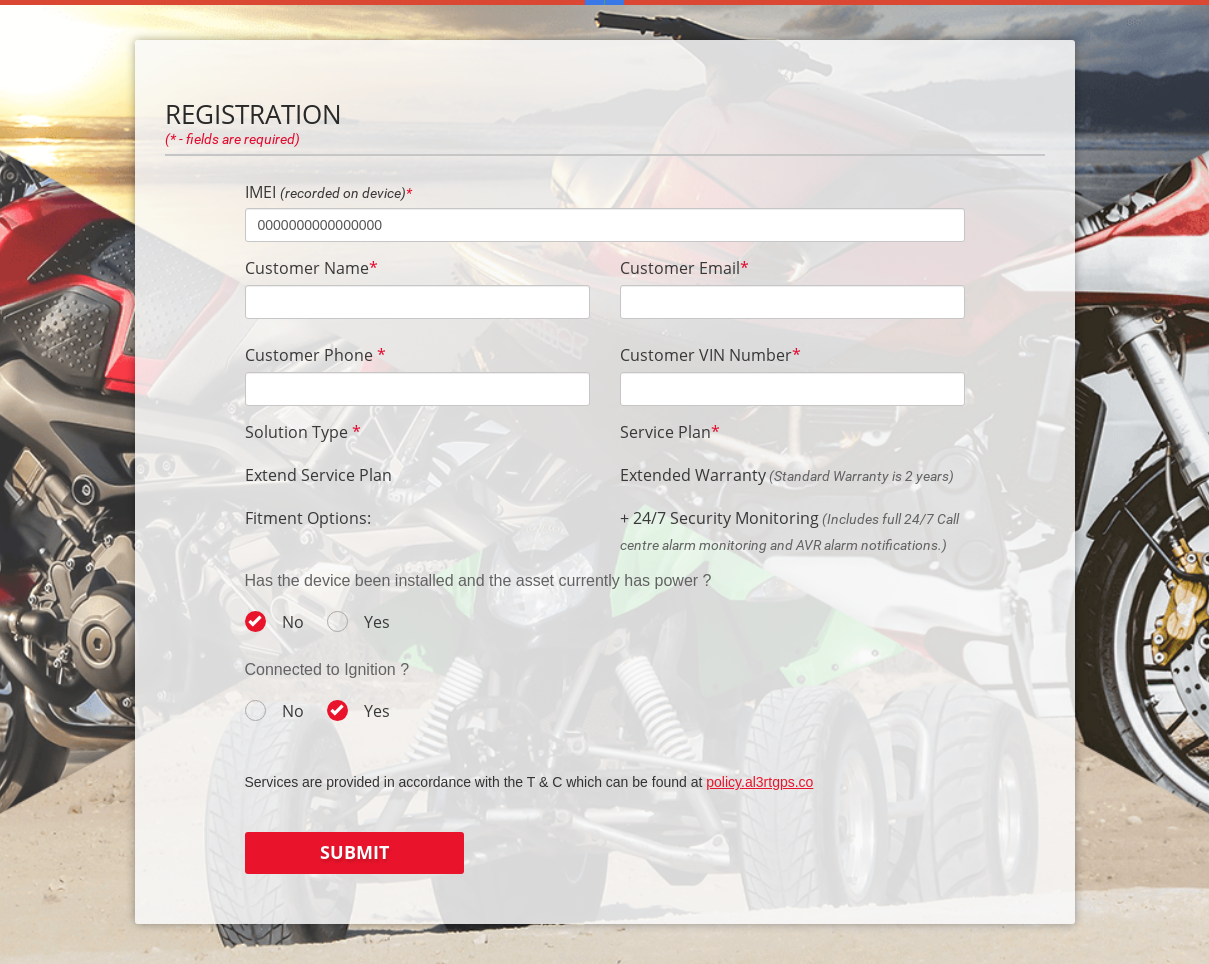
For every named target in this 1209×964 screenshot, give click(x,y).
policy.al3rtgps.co (759, 782)
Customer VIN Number (710, 355)
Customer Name (311, 268)
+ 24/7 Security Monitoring (719, 518)
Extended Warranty (693, 475)
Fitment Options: (308, 518)
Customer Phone (315, 355)
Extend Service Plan (318, 475)
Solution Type (303, 432)
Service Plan (670, 432)
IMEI (328, 192)
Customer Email (684, 268)
